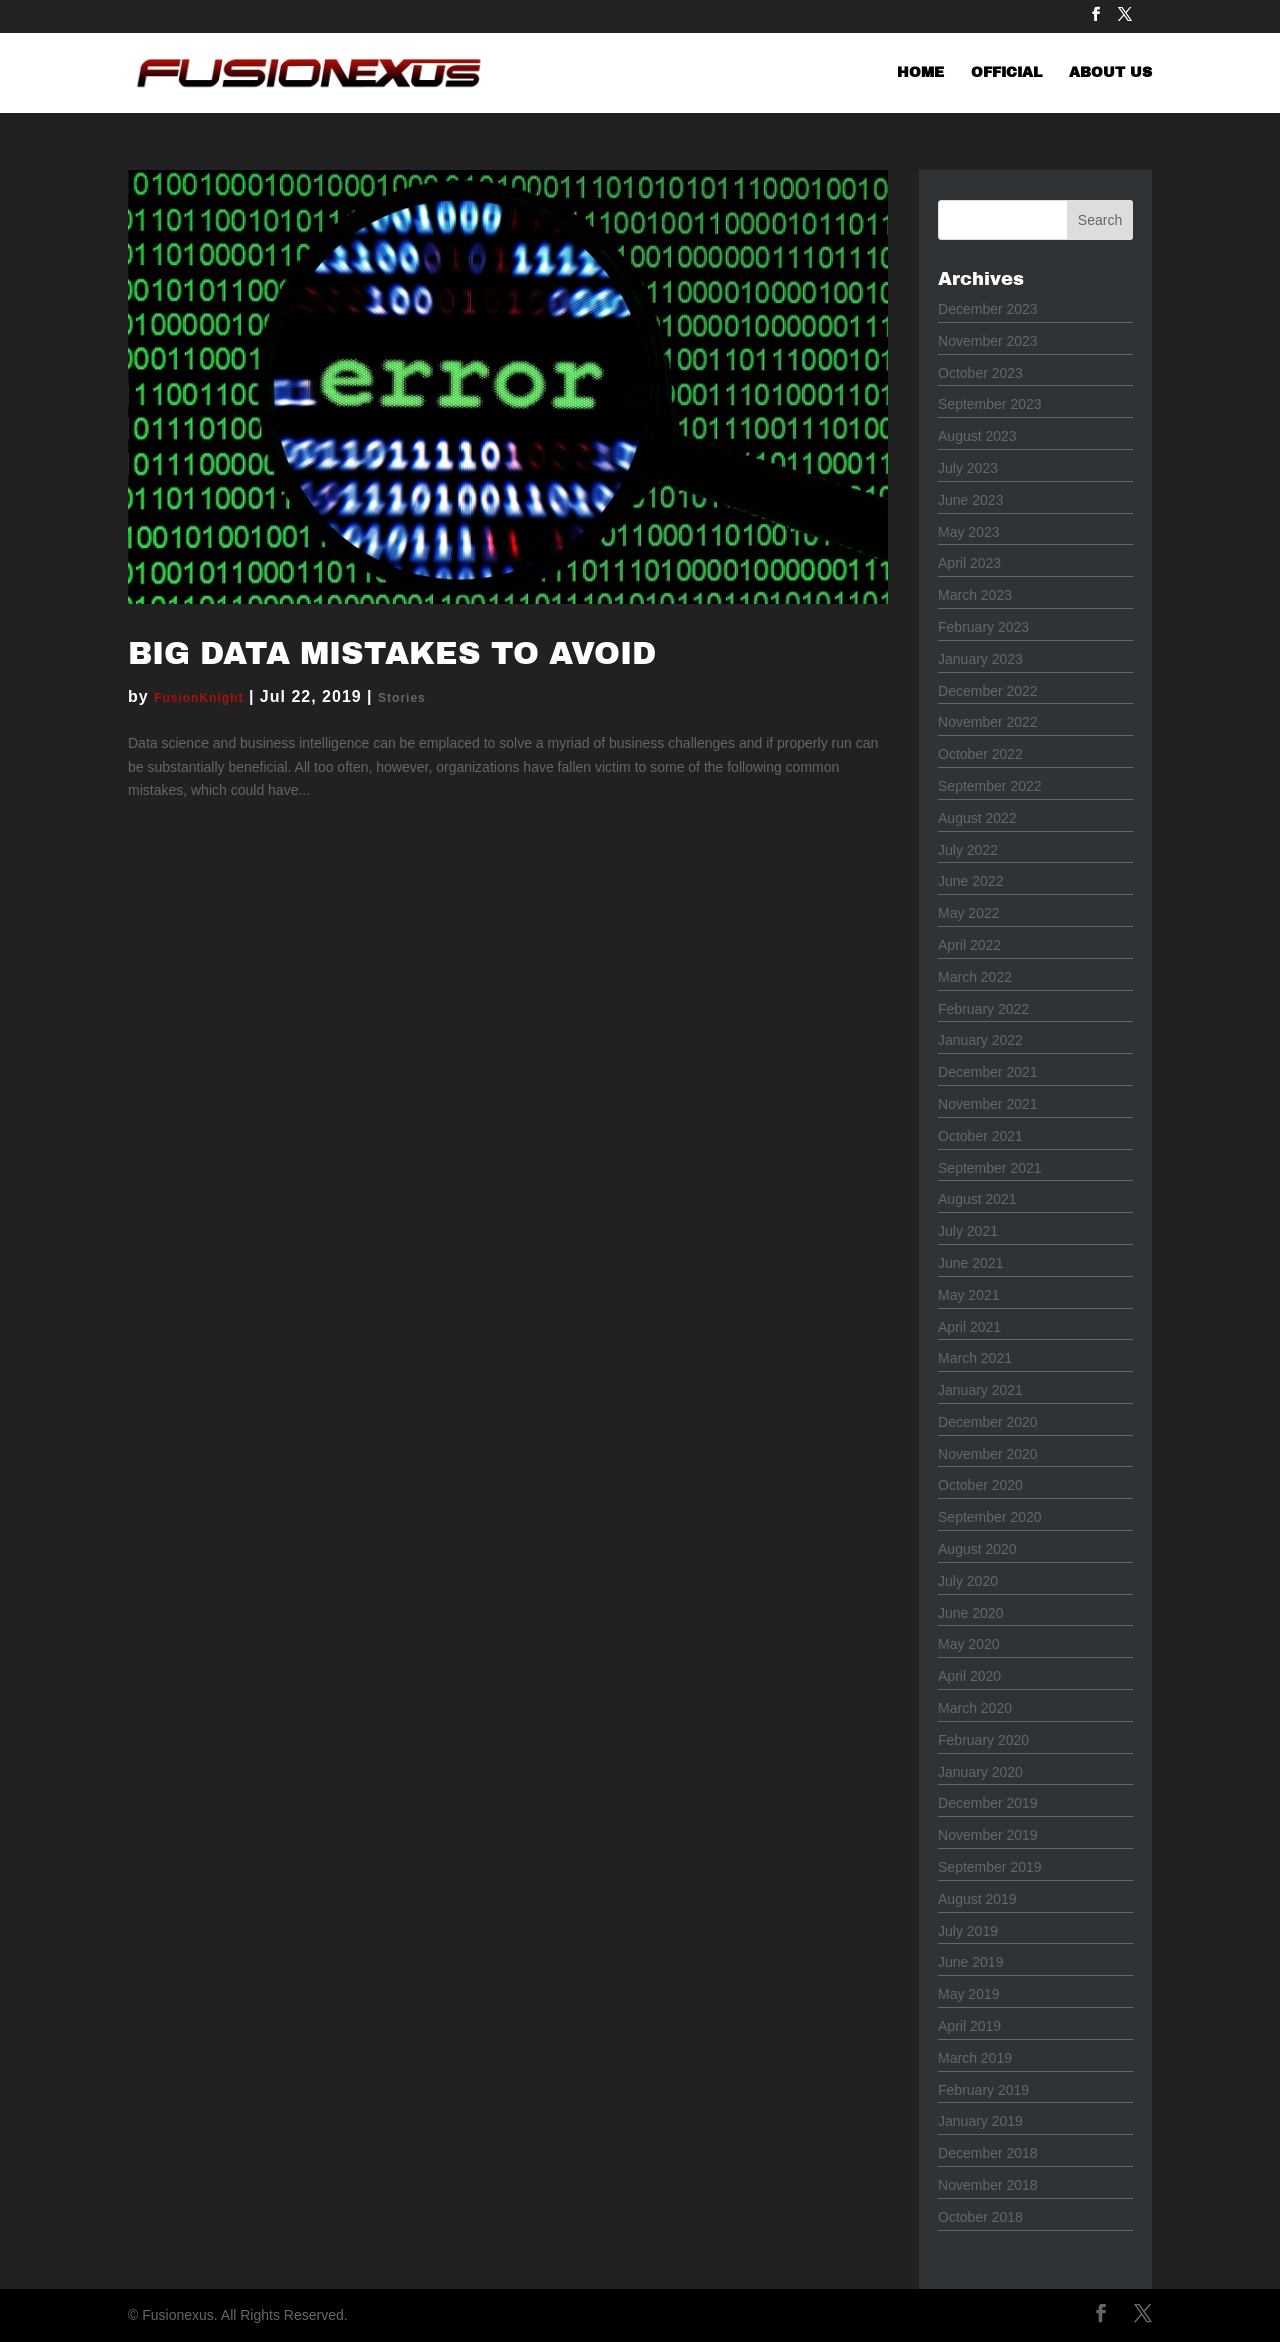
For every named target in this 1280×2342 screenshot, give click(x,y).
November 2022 (988, 722)
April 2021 (969, 1327)
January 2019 (980, 2121)
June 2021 (970, 1263)
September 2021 (990, 1168)
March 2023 (975, 595)
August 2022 (977, 818)
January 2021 (980, 1390)
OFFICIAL (1006, 73)
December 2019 (988, 1803)
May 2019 (968, 1994)
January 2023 (980, 659)
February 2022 (983, 1009)
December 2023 (988, 309)
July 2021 (968, 1231)
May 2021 (968, 1295)
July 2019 (968, 1931)
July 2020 (968, 1581)
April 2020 (969, 1676)
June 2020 (970, 1613)
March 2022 (975, 977)
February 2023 (983, 627)
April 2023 (969, 563)
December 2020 (988, 1422)
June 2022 (970, 881)
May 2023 (968, 532)
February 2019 (983, 2090)
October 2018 (980, 2217)
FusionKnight (198, 698)
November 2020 (988, 1454)
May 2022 (968, 913)
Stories (402, 698)
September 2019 (990, 1867)
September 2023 (990, 404)
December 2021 (988, 1072)
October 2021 (980, 1136)
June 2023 (970, 500)
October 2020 (980, 1485)
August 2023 (977, 436)
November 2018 (988, 2185)
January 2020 (980, 1772)
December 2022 (988, 691)
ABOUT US (1110, 73)
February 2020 (983, 1740)
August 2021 (977, 1199)
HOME (920, 73)
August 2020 (977, 1549)
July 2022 (968, 850)
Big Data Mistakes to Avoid (392, 654)
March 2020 (975, 1708)
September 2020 (990, 1517)
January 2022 (980, 1040)
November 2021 (988, 1104)
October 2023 (980, 373)
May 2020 (968, 1644)
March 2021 (975, 1358)
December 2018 (988, 2153)
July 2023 (968, 468)
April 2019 (969, 2026)
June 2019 (970, 1962)
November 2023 (988, 341)
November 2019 (988, 1835)
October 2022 (980, 754)
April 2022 (969, 945)
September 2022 (990, 786)
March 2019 (975, 2058)
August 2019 (977, 1899)
